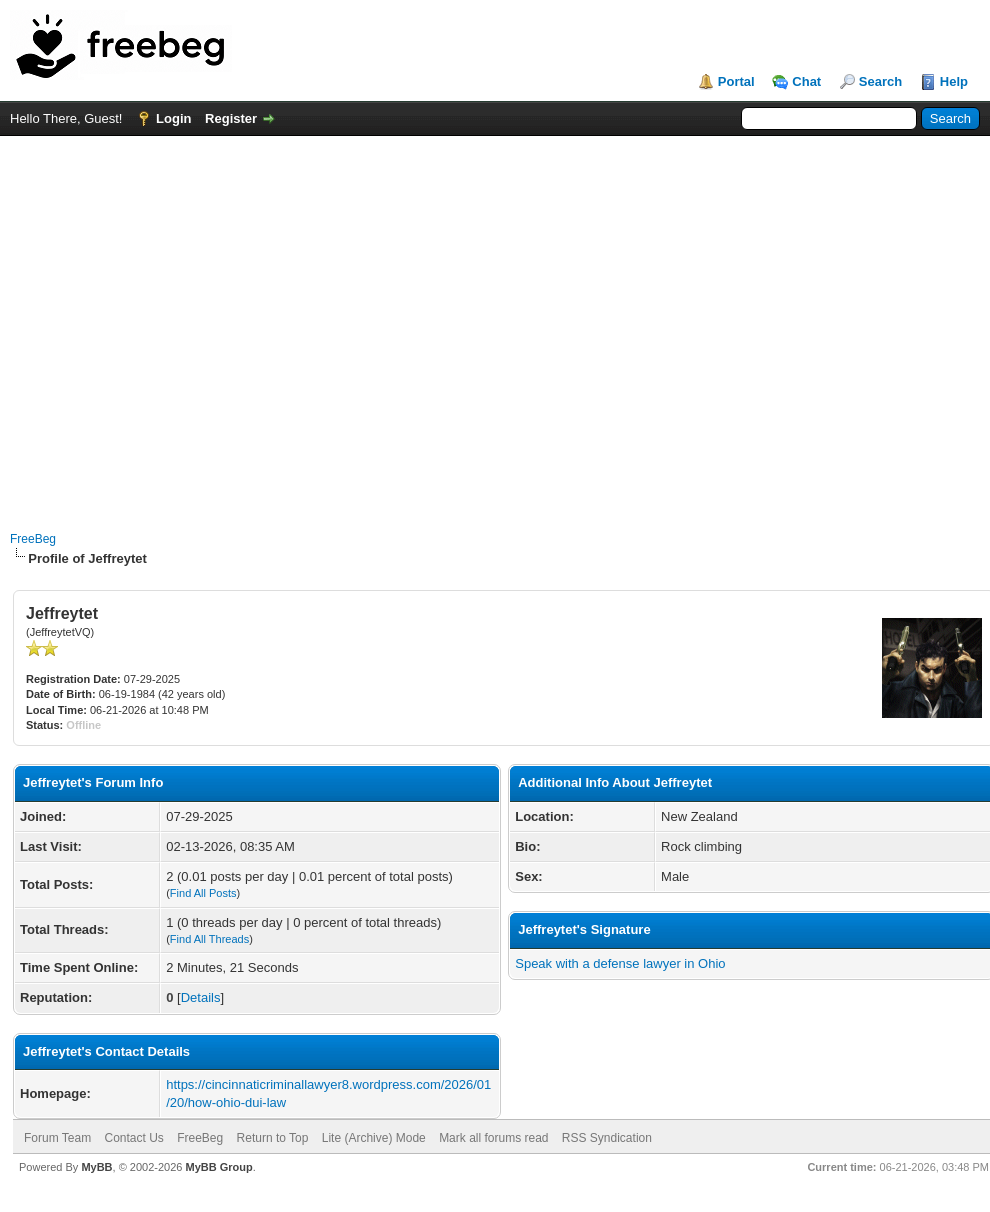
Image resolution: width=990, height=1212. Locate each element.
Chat (806, 81)
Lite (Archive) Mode (374, 1138)
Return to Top (273, 1138)
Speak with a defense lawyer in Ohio (620, 963)
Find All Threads (209, 939)
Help (954, 81)
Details (201, 997)
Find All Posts (203, 893)
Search (880, 81)
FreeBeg (33, 539)
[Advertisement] (187, 323)
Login (173, 118)
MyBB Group (218, 1167)
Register (231, 118)
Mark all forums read (493, 1138)
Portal (736, 81)
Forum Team (57, 1138)
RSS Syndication (607, 1138)
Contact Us (133, 1138)
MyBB (96, 1167)
